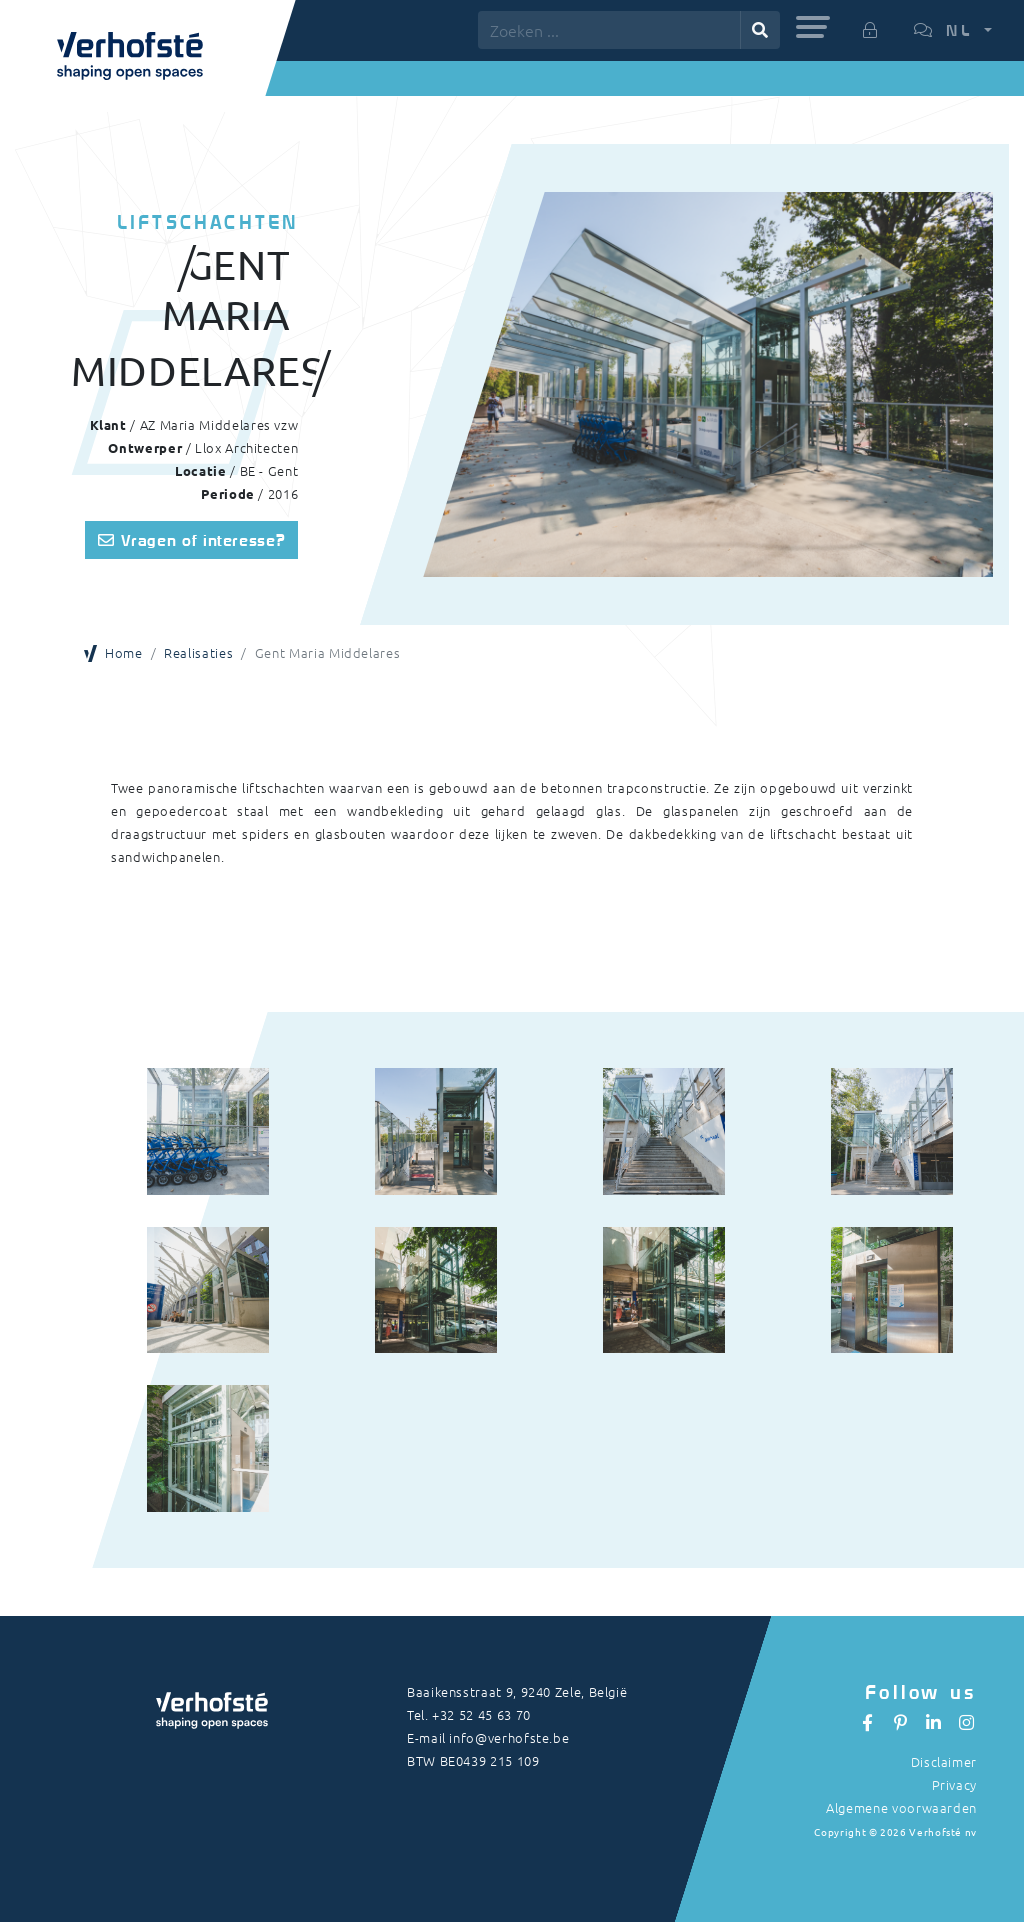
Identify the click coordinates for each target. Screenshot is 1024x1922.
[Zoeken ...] (609, 30)
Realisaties (198, 652)
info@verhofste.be (509, 1737)
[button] (813, 27)
